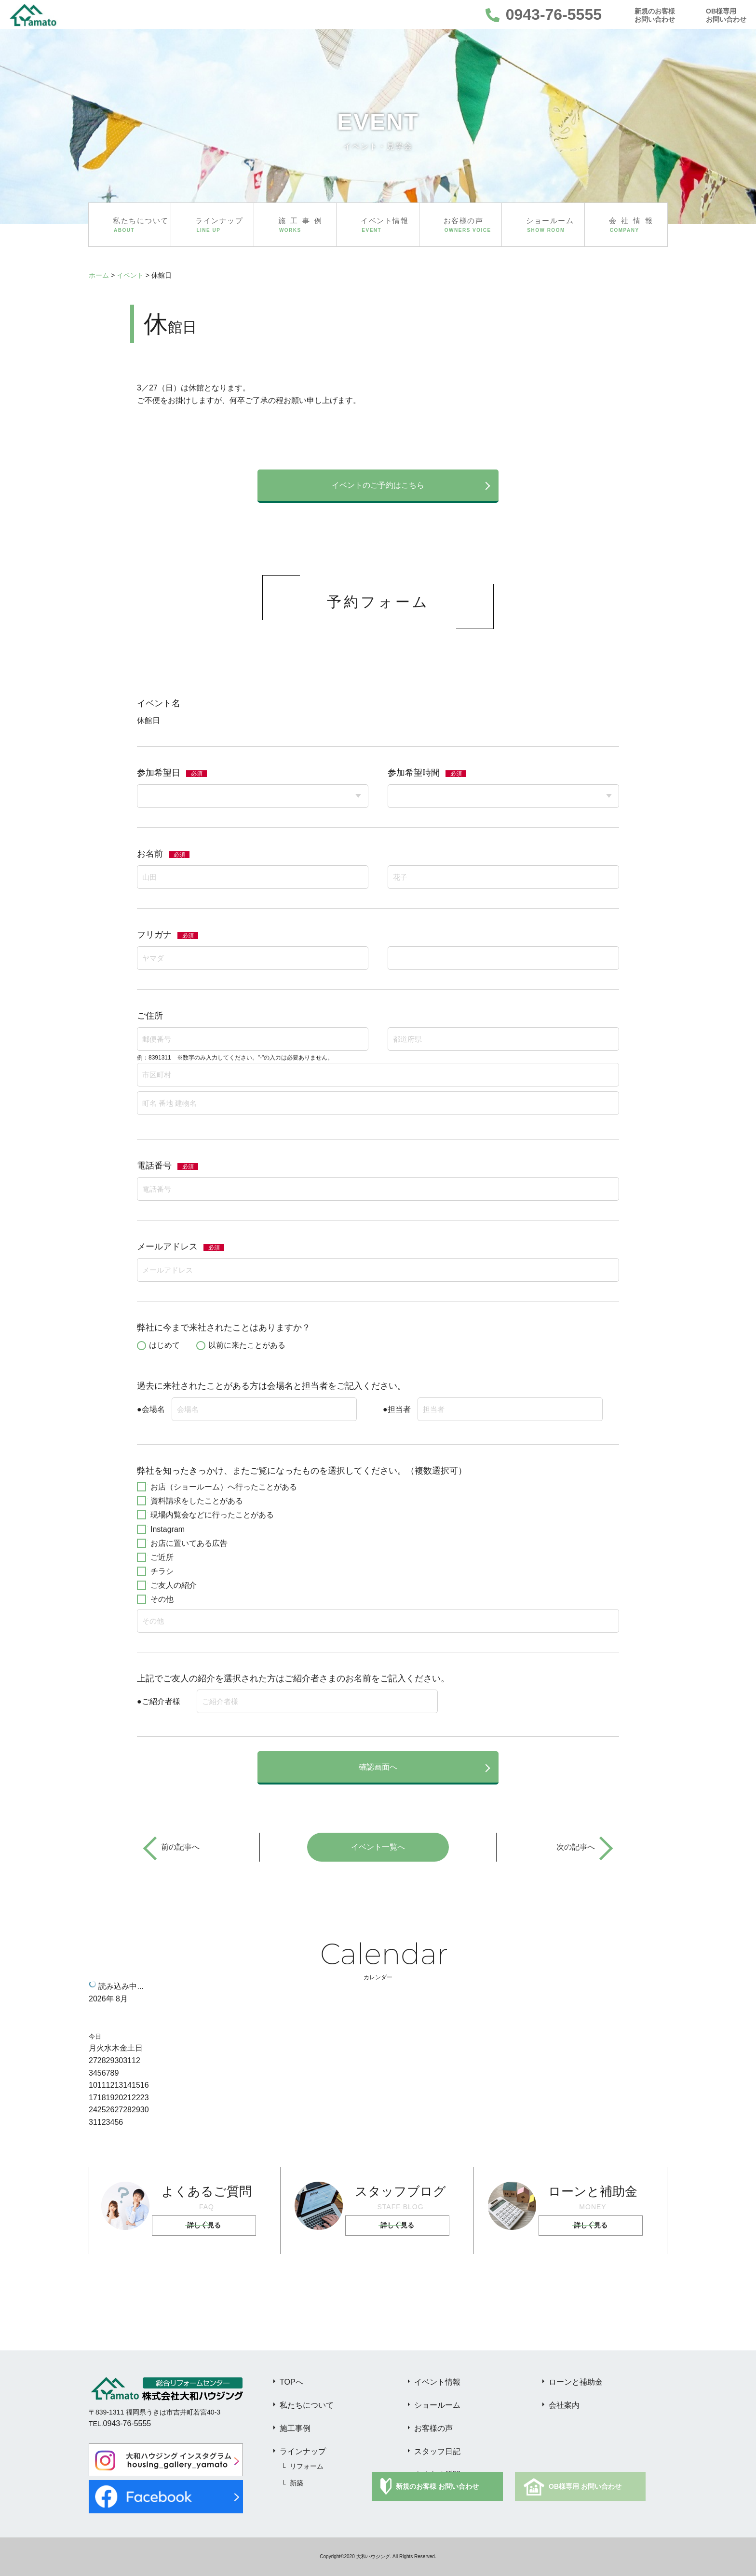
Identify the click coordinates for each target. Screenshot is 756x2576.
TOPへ (291, 2382)
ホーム (99, 275)
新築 (296, 2483)
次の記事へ (575, 1847)
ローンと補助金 (576, 2382)
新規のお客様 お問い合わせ (437, 2486)
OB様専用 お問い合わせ (585, 2486)
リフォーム (307, 2466)
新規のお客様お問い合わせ (654, 15)
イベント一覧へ (378, 1847)
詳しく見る (204, 2225)
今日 (95, 2036)
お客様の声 (433, 2428)
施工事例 (295, 2428)
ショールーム (437, 2405)
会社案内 (564, 2405)
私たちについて (307, 2405)
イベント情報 (437, 2382)
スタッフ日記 (437, 2451)
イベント (130, 275)
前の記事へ (180, 1847)
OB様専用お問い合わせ (726, 15)
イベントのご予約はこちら (378, 485)
